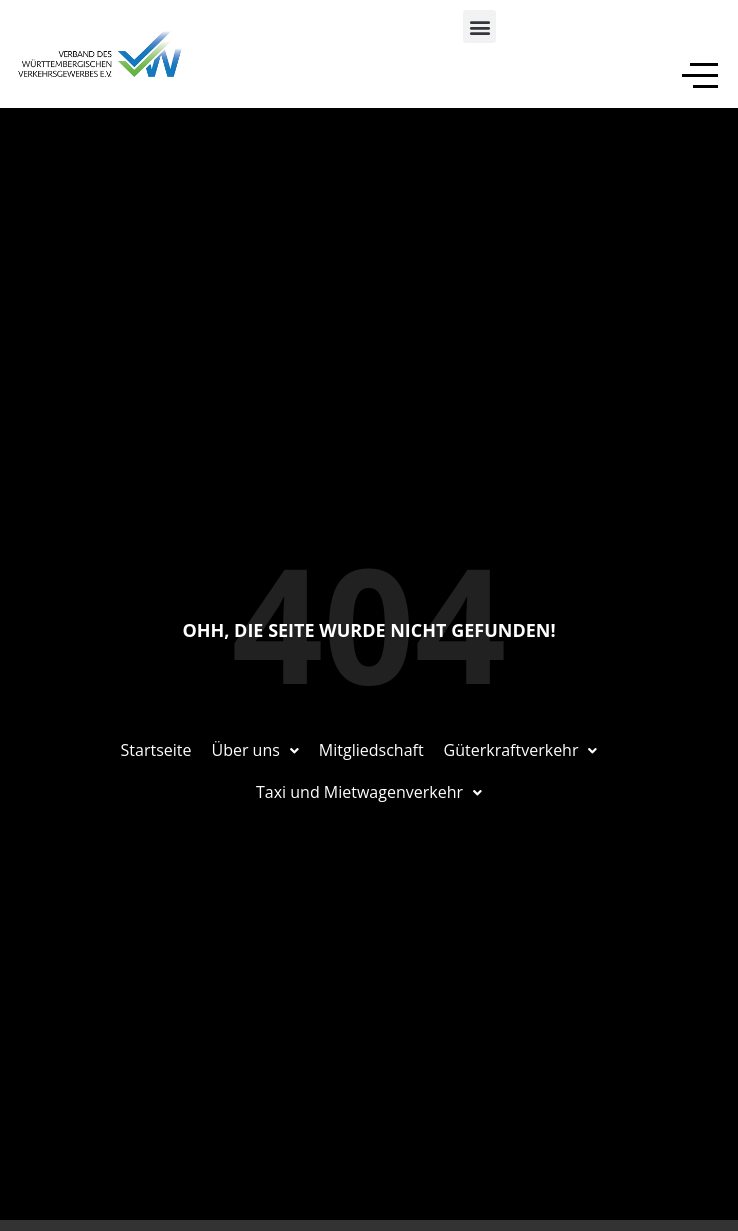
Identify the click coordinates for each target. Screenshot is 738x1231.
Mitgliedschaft (371, 750)
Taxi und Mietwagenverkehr (369, 792)
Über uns (254, 750)
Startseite (156, 750)
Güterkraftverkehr (521, 750)
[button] (479, 26)
